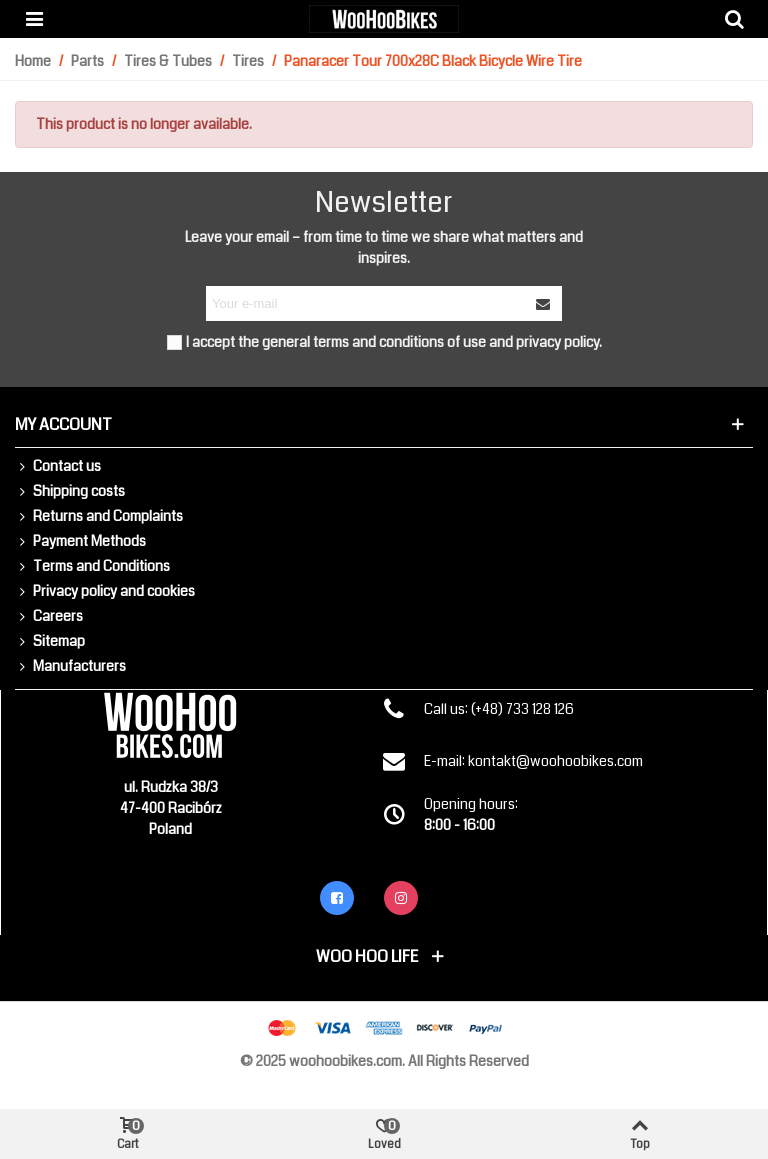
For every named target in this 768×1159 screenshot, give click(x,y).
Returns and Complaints (99, 516)
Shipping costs (70, 491)
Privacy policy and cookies (105, 591)
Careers (49, 616)
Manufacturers (70, 666)
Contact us (58, 466)
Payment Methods (80, 541)
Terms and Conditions (92, 566)
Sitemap (50, 641)
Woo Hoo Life (367, 956)
